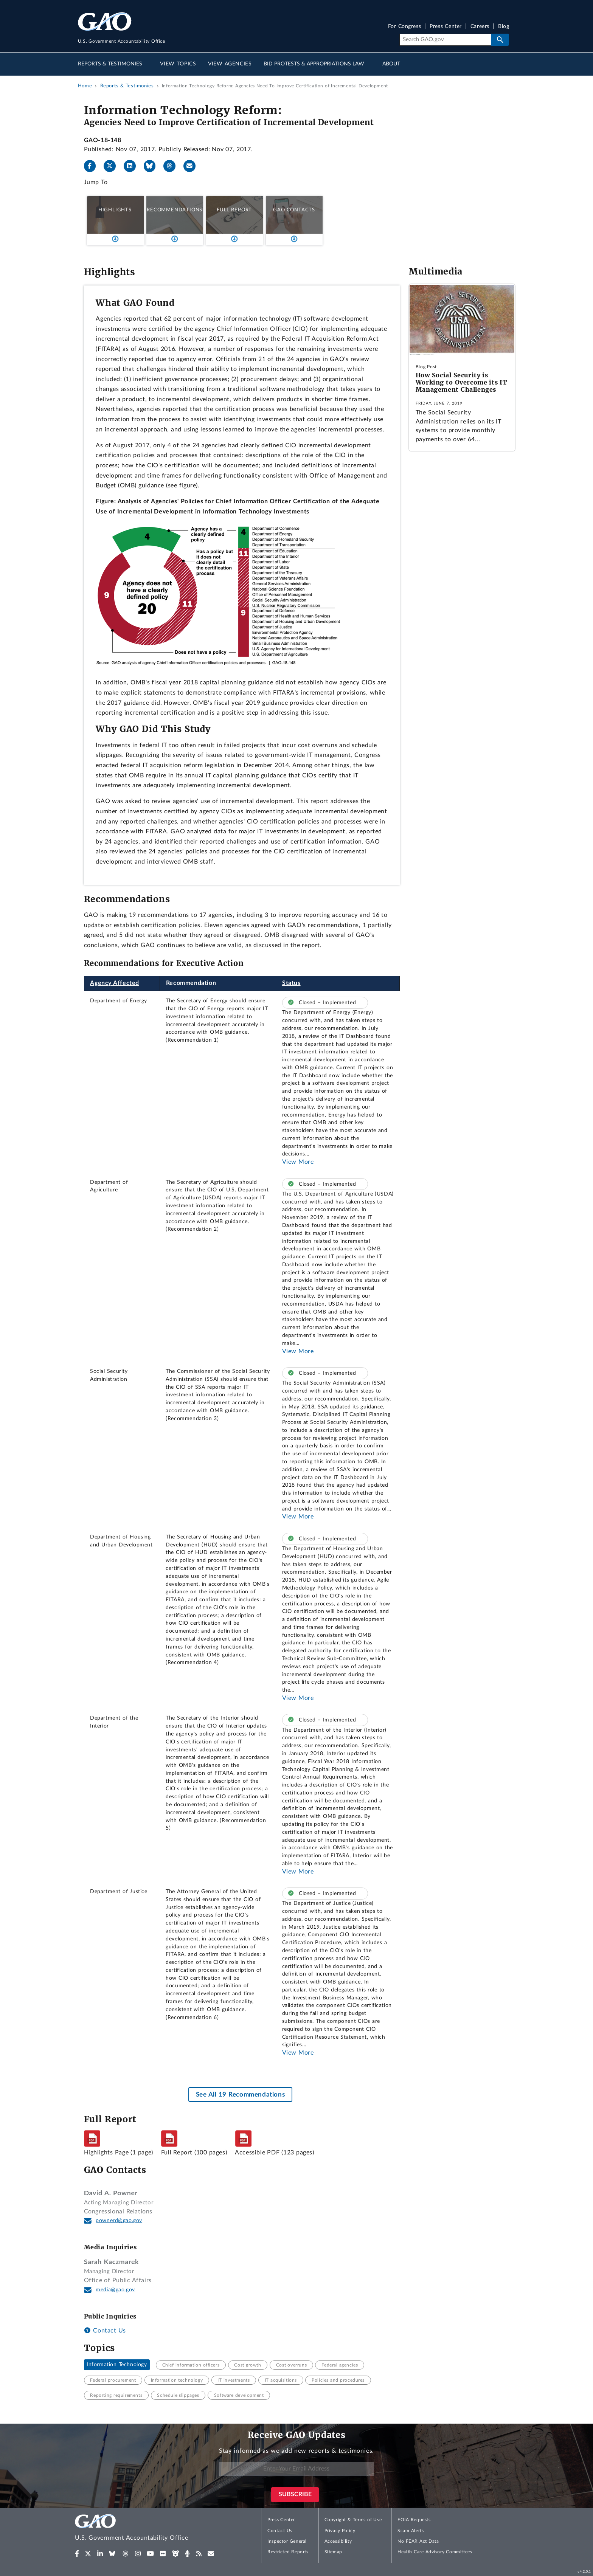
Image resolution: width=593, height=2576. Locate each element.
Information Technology (117, 2365)
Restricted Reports (287, 2552)
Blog (503, 26)
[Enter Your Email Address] (296, 2468)
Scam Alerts (410, 2530)
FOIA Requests (413, 2519)
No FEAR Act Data (418, 2541)
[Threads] (172, 166)
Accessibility (338, 2541)
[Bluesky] (153, 166)
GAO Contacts (294, 210)
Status (291, 983)
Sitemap (333, 2552)
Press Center (446, 26)
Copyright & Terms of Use (353, 2519)
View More (298, 1162)
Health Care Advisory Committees (434, 2552)
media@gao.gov (115, 2289)
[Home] (147, 2528)
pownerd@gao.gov (119, 2220)
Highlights (115, 210)
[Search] (445, 40)
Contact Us (105, 2331)
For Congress (404, 26)
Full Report (234, 210)
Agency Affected (114, 983)
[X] (113, 166)
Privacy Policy (339, 2530)
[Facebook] (93, 166)
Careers (479, 26)
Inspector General (287, 2541)
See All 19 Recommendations (240, 2094)
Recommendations (174, 210)
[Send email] (192, 166)
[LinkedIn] (133, 166)
